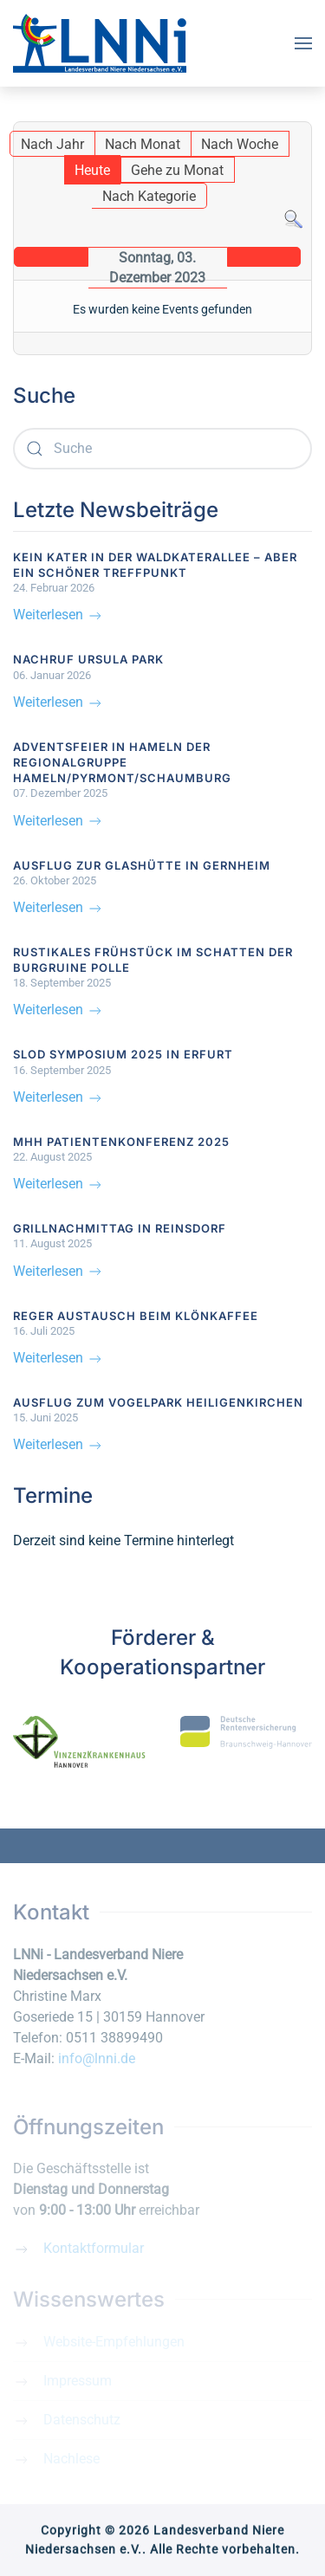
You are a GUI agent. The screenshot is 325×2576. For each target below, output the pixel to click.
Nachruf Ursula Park (88, 659)
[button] (303, 43)
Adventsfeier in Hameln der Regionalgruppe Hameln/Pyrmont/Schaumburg (122, 762)
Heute (92, 170)
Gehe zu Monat (177, 170)
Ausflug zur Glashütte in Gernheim (141, 865)
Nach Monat (142, 144)
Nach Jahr (52, 144)
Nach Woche (239, 144)
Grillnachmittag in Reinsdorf (119, 1228)
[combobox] (162, 448)
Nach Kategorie (149, 196)
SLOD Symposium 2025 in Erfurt (123, 1054)
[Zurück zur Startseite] (99, 43)
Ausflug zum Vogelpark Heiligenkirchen (158, 1402)
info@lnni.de (96, 2058)
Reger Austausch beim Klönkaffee (135, 1316)
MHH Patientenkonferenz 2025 (121, 1142)
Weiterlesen (58, 614)
